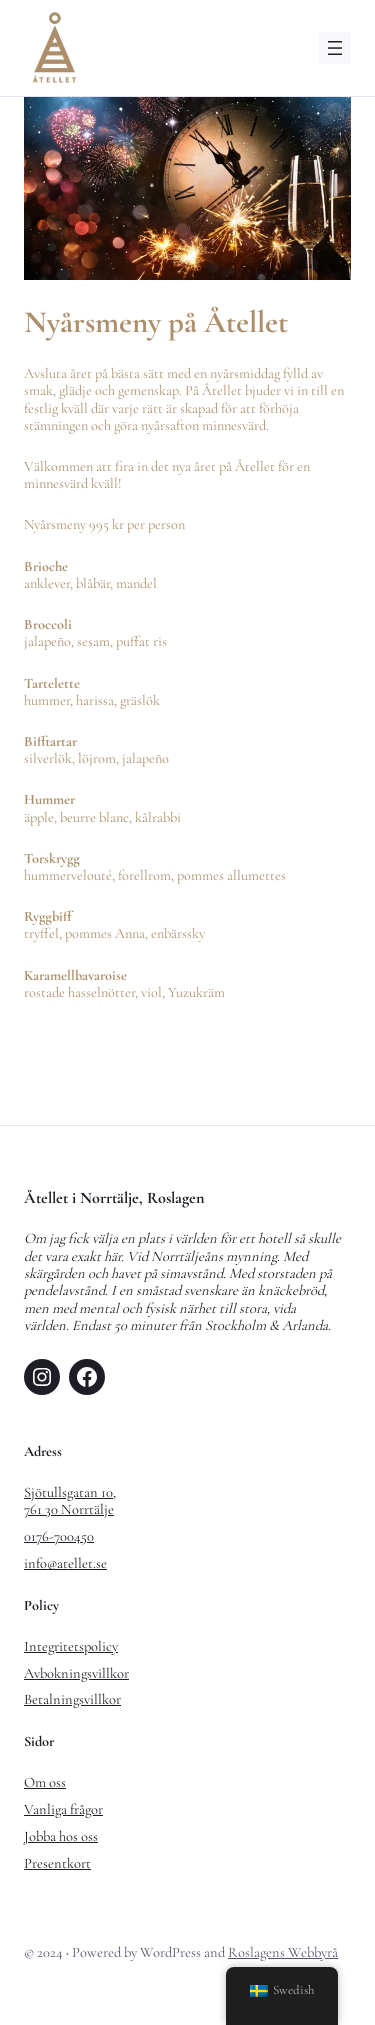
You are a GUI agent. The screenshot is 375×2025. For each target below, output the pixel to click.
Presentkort (57, 1863)
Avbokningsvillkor (76, 1673)
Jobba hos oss (61, 1836)
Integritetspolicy (71, 1646)
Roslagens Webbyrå (283, 1952)
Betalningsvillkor (72, 1699)
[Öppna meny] (335, 48)
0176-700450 (59, 1536)
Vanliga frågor (63, 1809)
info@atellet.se (65, 1563)
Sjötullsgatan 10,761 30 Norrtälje (70, 1501)
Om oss (45, 1782)
